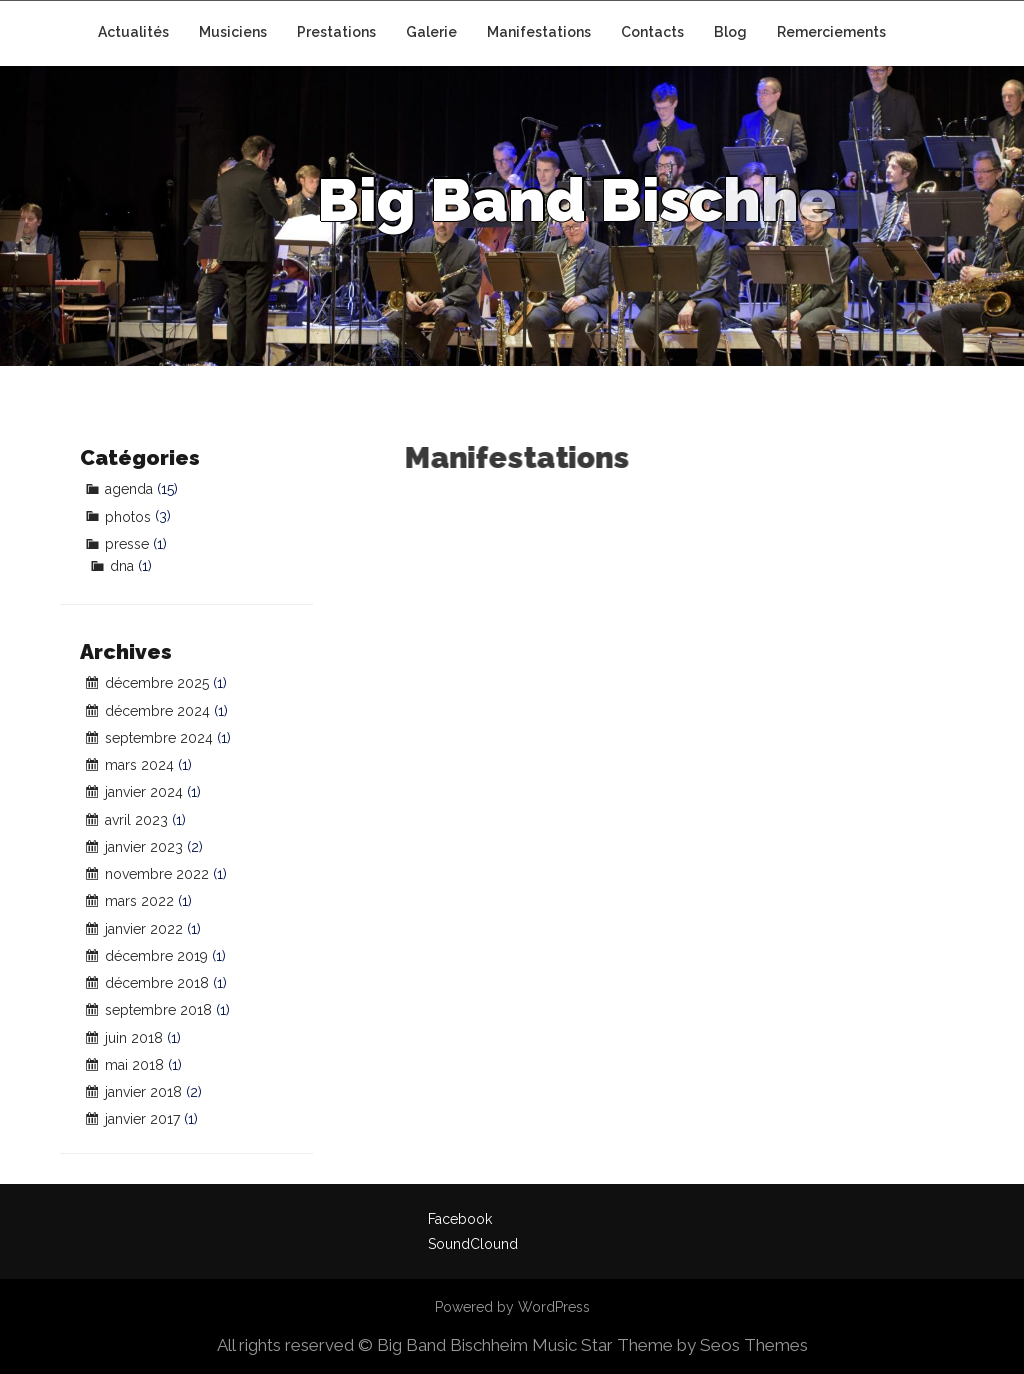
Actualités (133, 32)
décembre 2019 (156, 956)
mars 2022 (139, 901)
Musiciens (233, 32)
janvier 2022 (144, 929)
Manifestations (539, 32)
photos (128, 517)
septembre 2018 (158, 1010)
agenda (129, 489)
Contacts (652, 32)
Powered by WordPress (512, 1307)
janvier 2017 (142, 1119)
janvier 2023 (144, 847)
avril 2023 (136, 820)
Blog (730, 32)
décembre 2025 (157, 683)
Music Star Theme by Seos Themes (670, 1345)
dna (122, 566)
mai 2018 (134, 1065)
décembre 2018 (157, 983)
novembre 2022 (157, 874)
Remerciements (831, 32)
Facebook (460, 1219)
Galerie (431, 32)
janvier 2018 (143, 1092)
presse (127, 544)
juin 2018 (134, 1038)
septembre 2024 (159, 738)
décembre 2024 (157, 711)
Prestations (336, 32)
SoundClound (473, 1244)
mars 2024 (139, 765)
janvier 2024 (144, 792)
